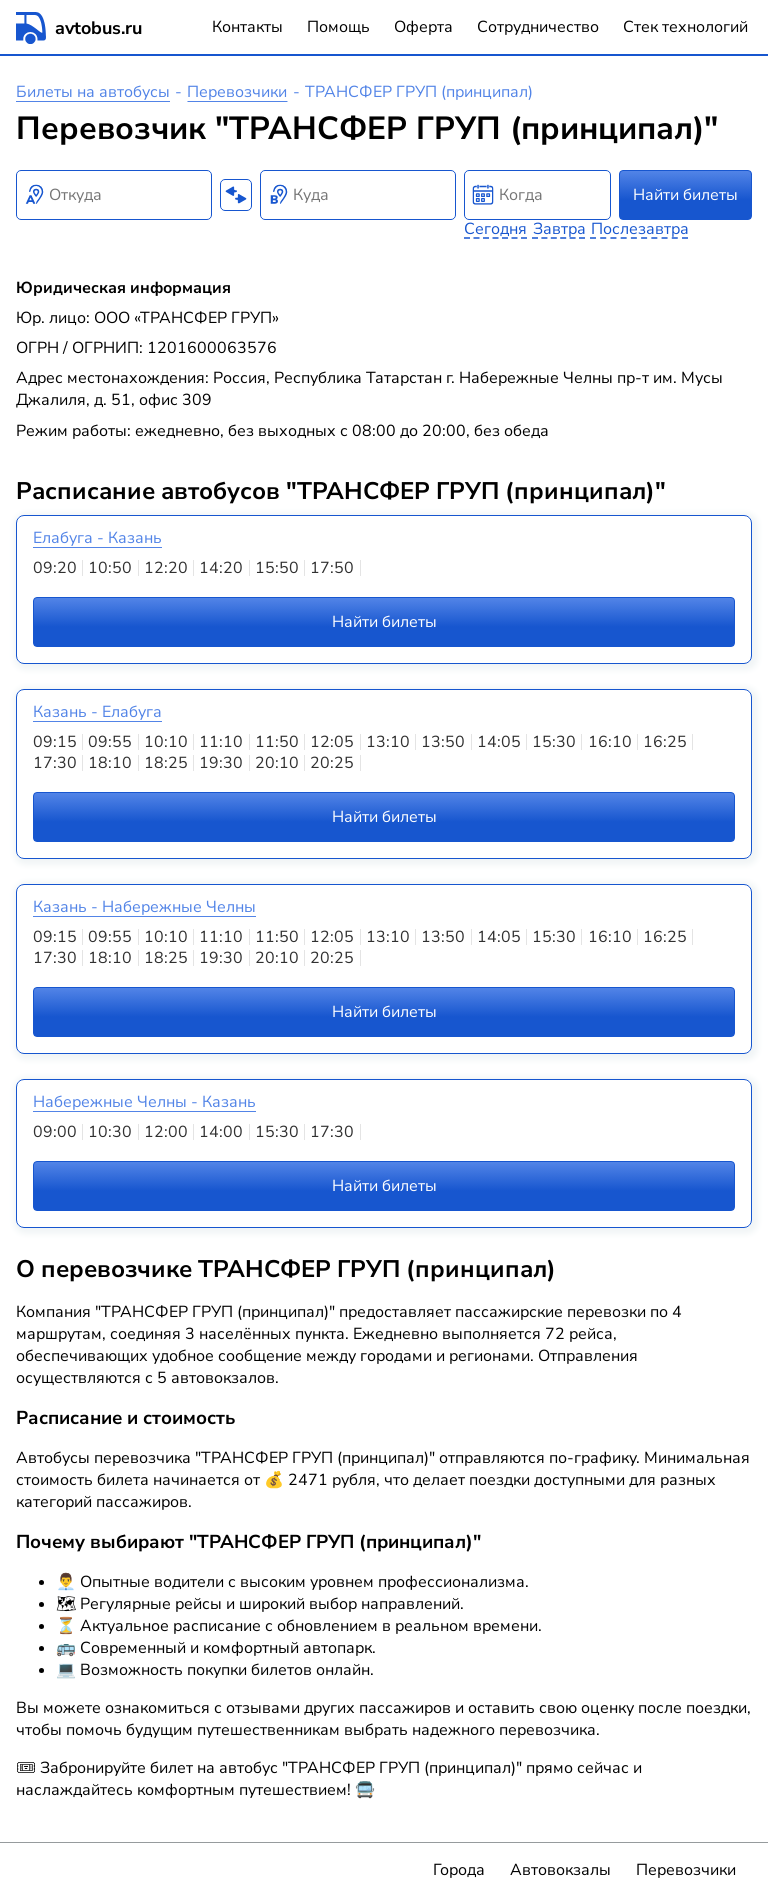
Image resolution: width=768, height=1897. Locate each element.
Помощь (338, 27)
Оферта (423, 27)
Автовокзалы (560, 1870)
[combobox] (114, 195)
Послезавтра (640, 229)
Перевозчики (237, 92)
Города (459, 1870)
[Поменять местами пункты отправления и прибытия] (236, 195)
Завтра (559, 229)
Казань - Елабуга (97, 712)
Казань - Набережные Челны (144, 907)
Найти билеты (685, 195)
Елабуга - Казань (97, 538)
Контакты (247, 27)
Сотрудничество (538, 27)
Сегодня (495, 229)
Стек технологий (685, 27)
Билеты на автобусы (93, 92)
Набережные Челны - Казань (144, 1102)
